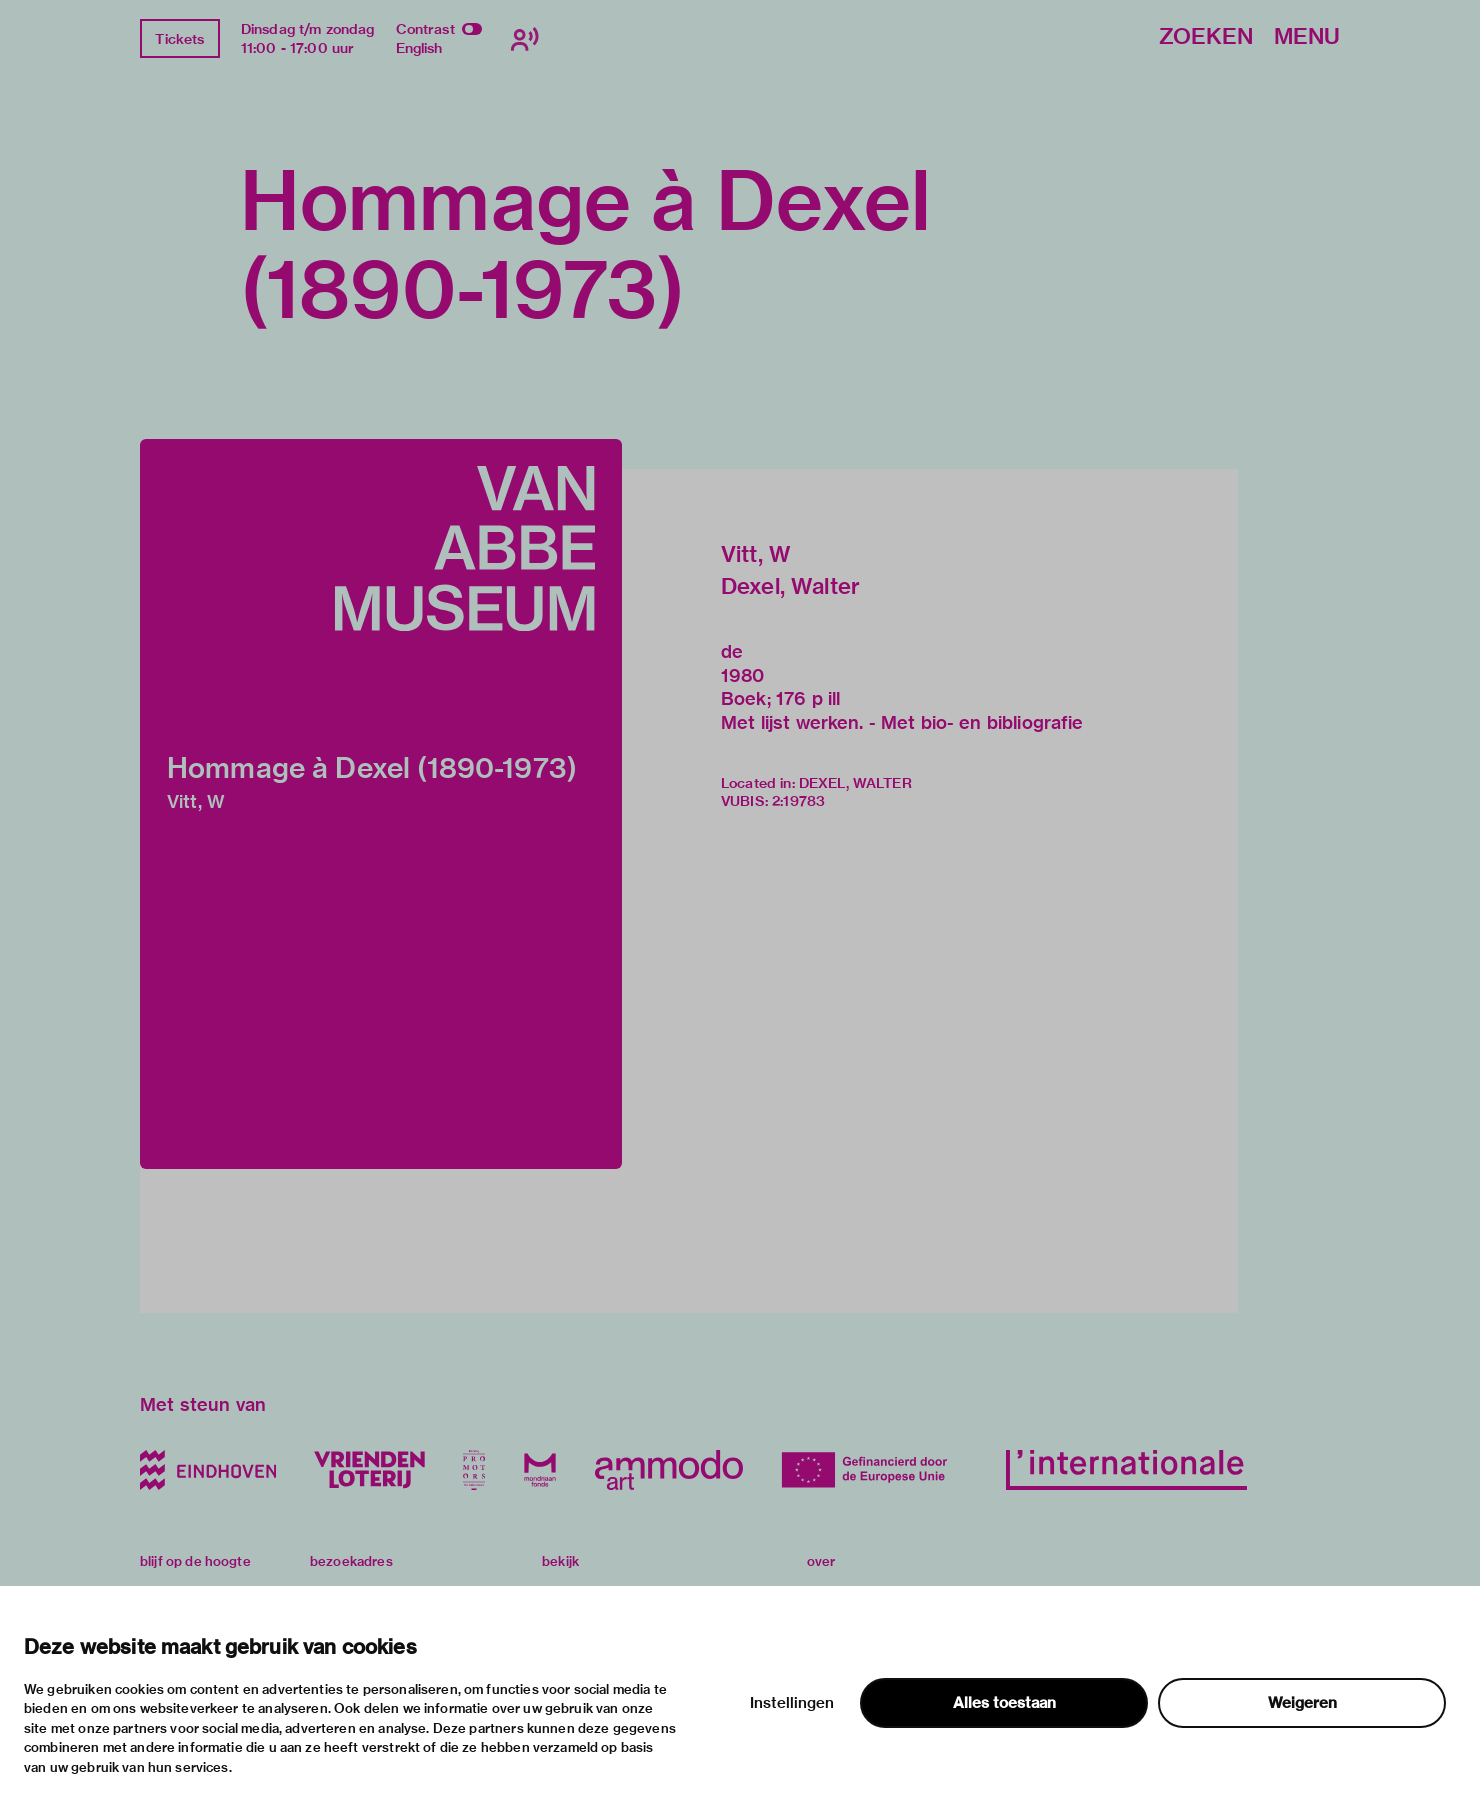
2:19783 (798, 801)
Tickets (179, 39)
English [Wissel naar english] (419, 48)
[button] (381, 804)
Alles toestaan (1004, 1703)
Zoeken (1206, 37)
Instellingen (792, 1703)
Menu (1307, 37)
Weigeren (1302, 1703)
